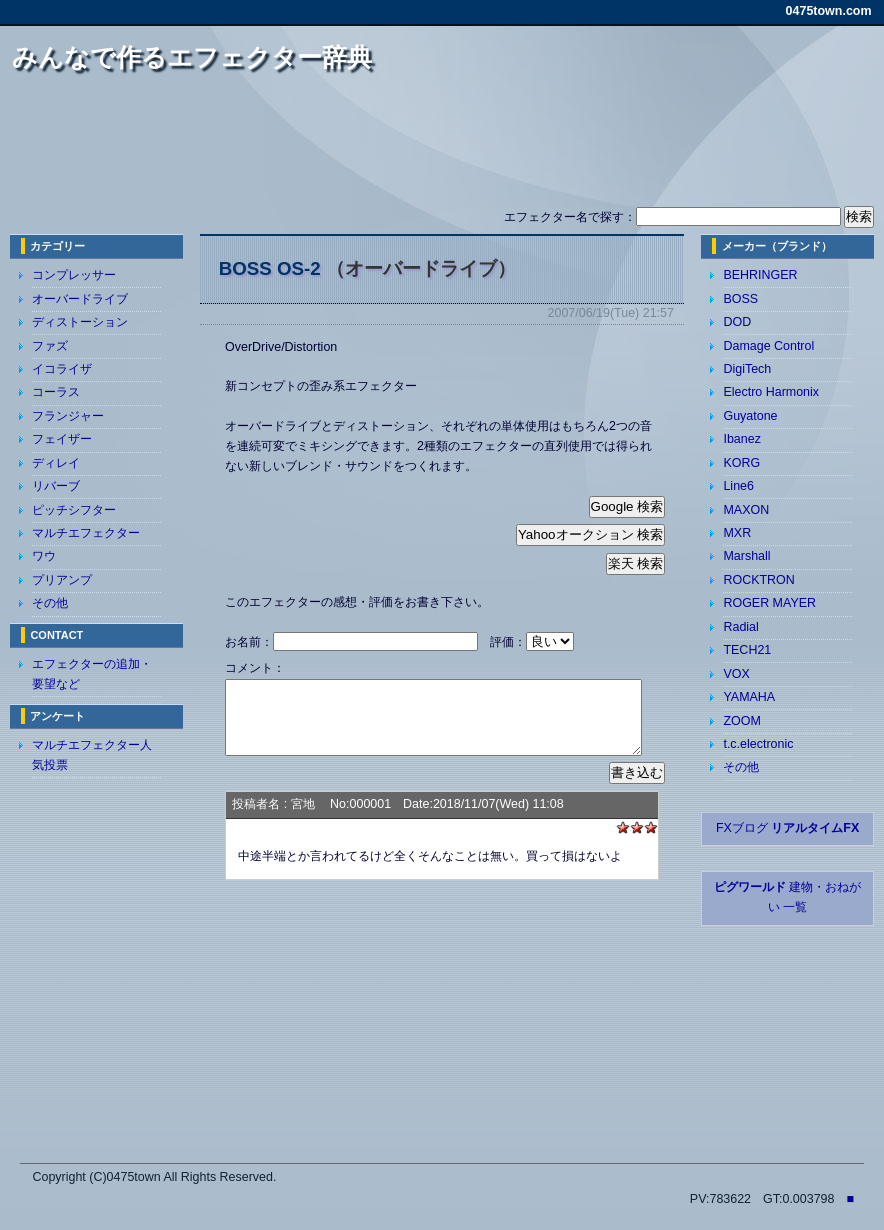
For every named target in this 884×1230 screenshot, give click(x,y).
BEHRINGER (760, 275)
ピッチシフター (74, 510)
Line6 (738, 486)
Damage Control (768, 346)
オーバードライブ (80, 299)
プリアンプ (62, 580)
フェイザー (62, 439)
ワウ (44, 556)
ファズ (50, 346)
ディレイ (56, 463)
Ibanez (741, 439)
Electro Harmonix (771, 392)
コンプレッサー (74, 275)
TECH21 (747, 650)
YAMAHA (749, 697)
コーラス (56, 392)
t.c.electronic (758, 744)
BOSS (740, 299)
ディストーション (80, 322)
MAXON (746, 510)
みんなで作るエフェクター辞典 (192, 57)
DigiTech (747, 369)
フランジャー (68, 416)
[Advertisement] (442, 148)
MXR (737, 533)
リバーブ (56, 486)
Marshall (746, 556)
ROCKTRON (758, 580)
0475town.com (829, 11)
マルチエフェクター (86, 533)
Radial (740, 627)
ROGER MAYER (769, 603)
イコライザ (62, 369)
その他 (50, 603)
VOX (736, 674)
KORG (741, 463)
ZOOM (741, 721)
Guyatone (750, 416)
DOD (737, 322)
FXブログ (787, 828)
